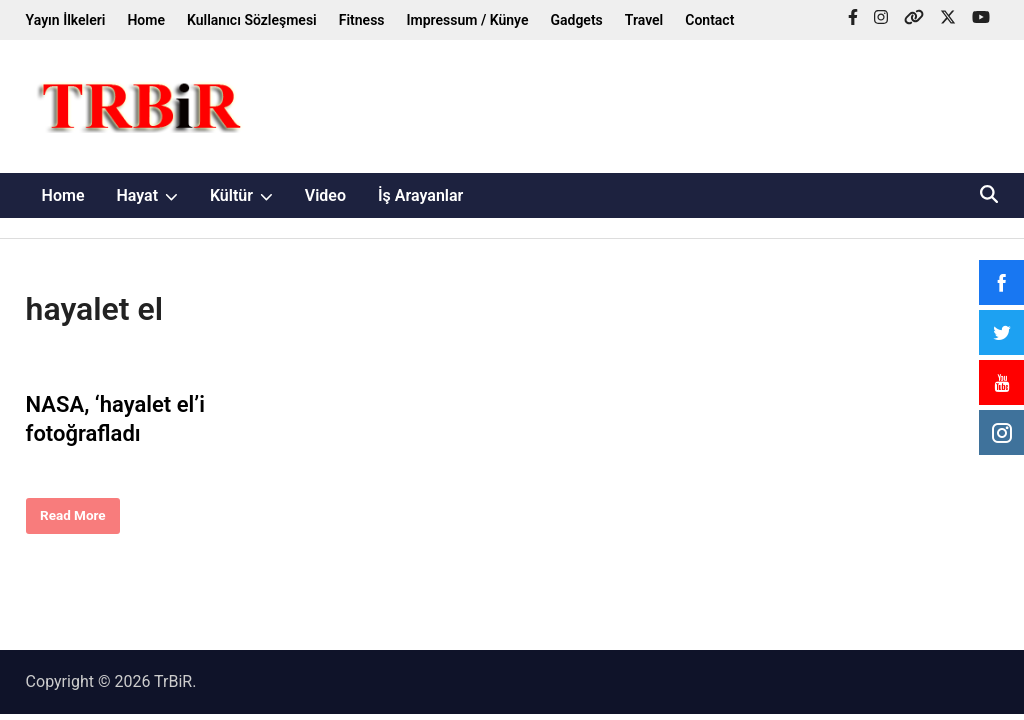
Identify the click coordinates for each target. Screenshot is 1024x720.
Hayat (154, 195)
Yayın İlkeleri (66, 20)
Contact (709, 20)
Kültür (249, 195)
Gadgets (576, 20)
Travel (644, 20)
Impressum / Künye (468, 20)
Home (146, 20)
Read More (72, 520)
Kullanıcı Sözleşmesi (252, 20)
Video (325, 195)
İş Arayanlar (420, 195)
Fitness (362, 20)
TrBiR (173, 681)
